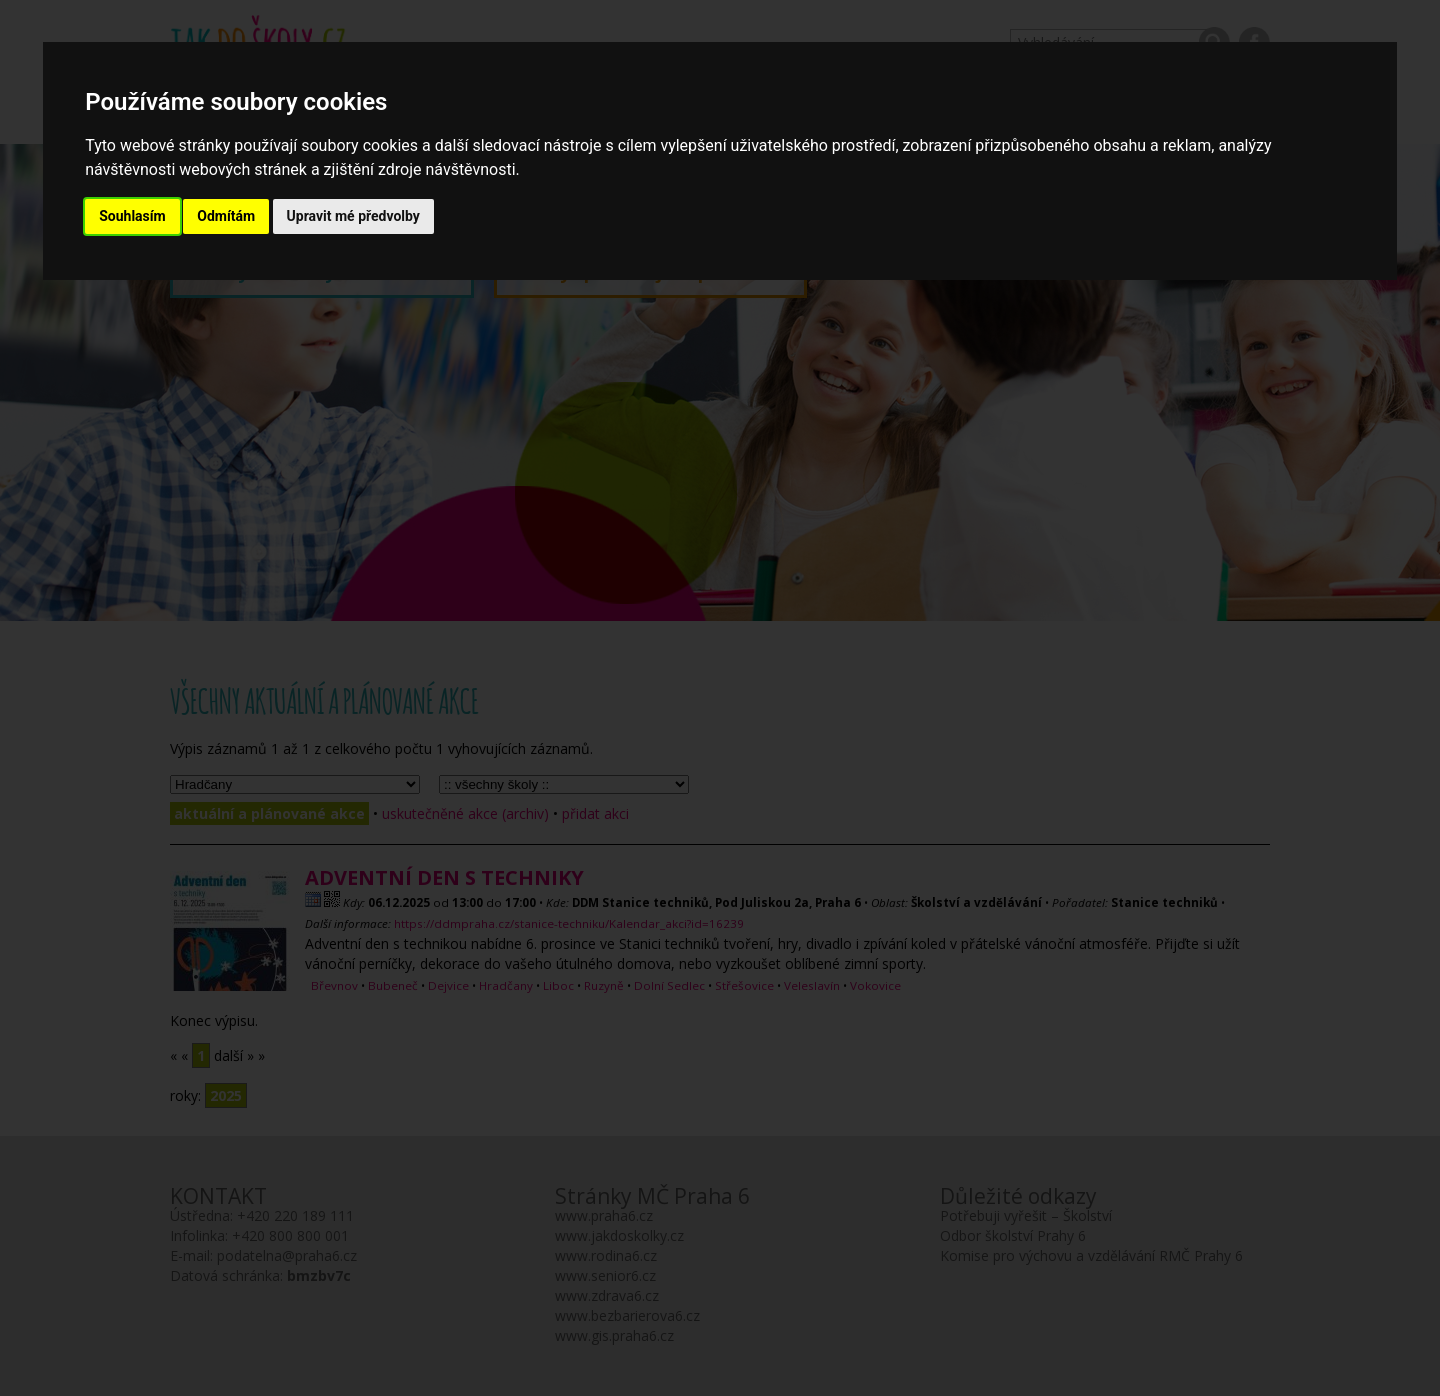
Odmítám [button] (226, 216)
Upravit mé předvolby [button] (353, 216)
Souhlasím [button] (132, 216)
